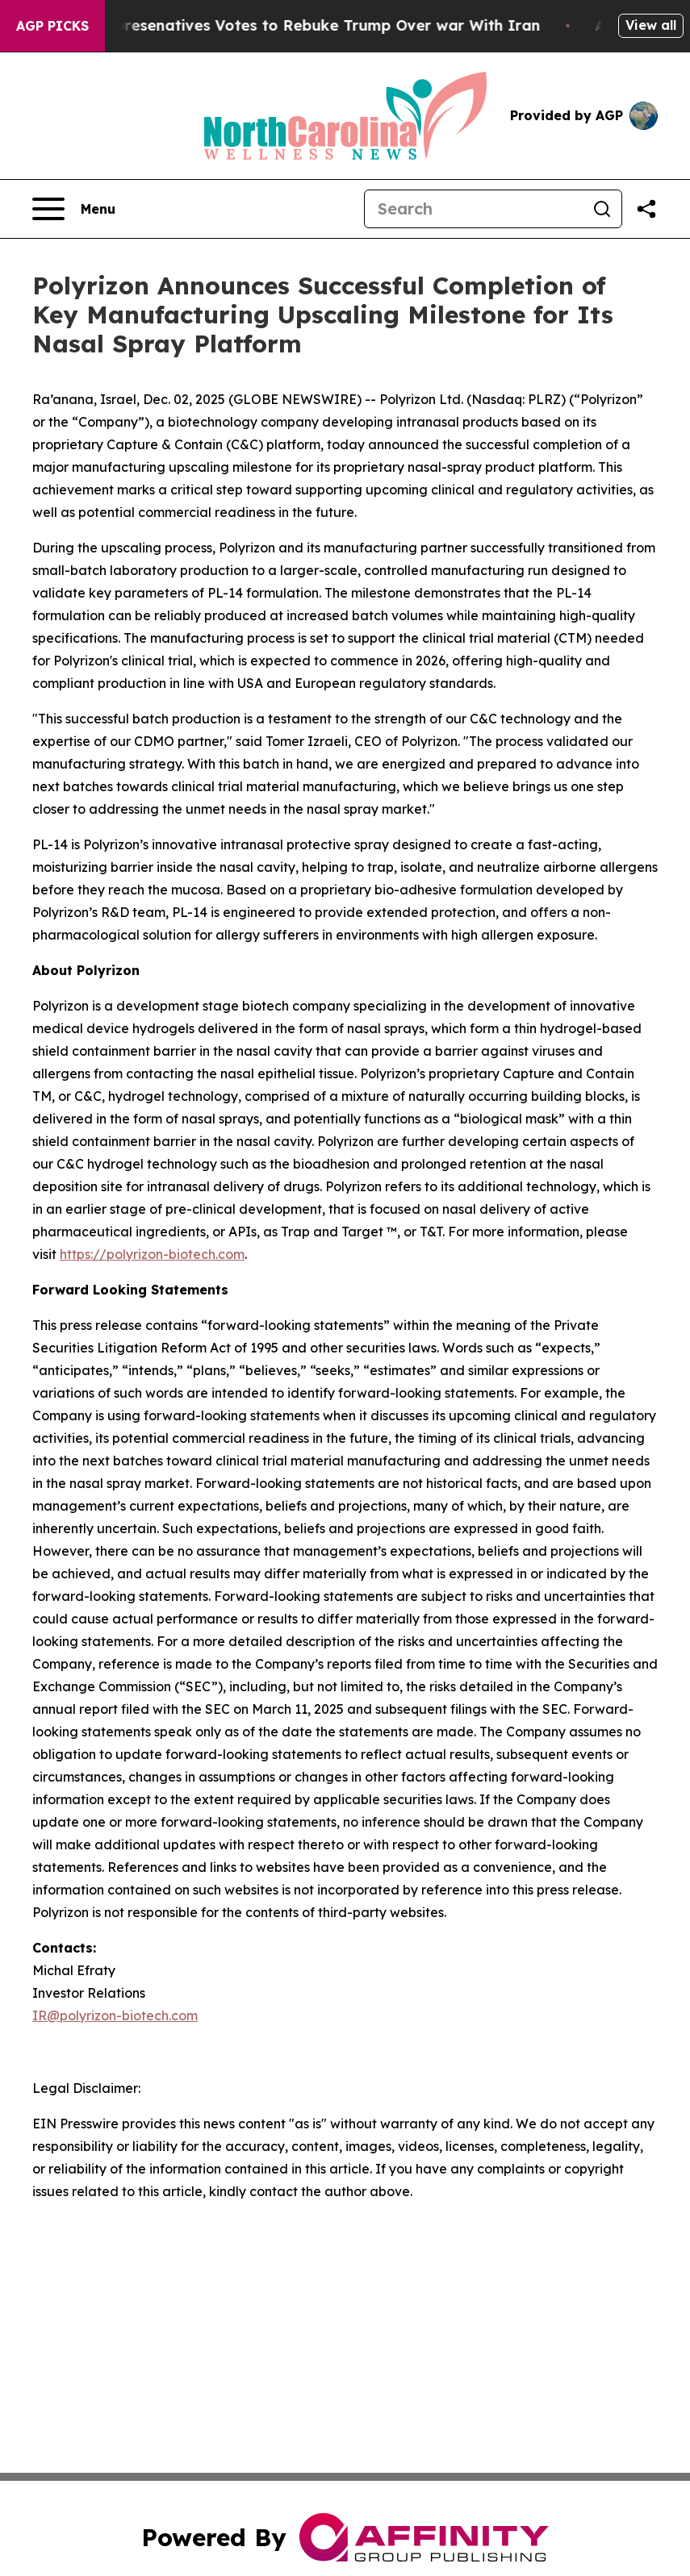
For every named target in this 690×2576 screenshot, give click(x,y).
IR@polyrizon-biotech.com (115, 2015)
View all (650, 25)
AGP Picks (52, 26)
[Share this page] (646, 209)
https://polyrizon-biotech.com (152, 1254)
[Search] (474, 208)
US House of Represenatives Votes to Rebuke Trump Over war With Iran (285, 25)
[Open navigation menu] (73, 209)
